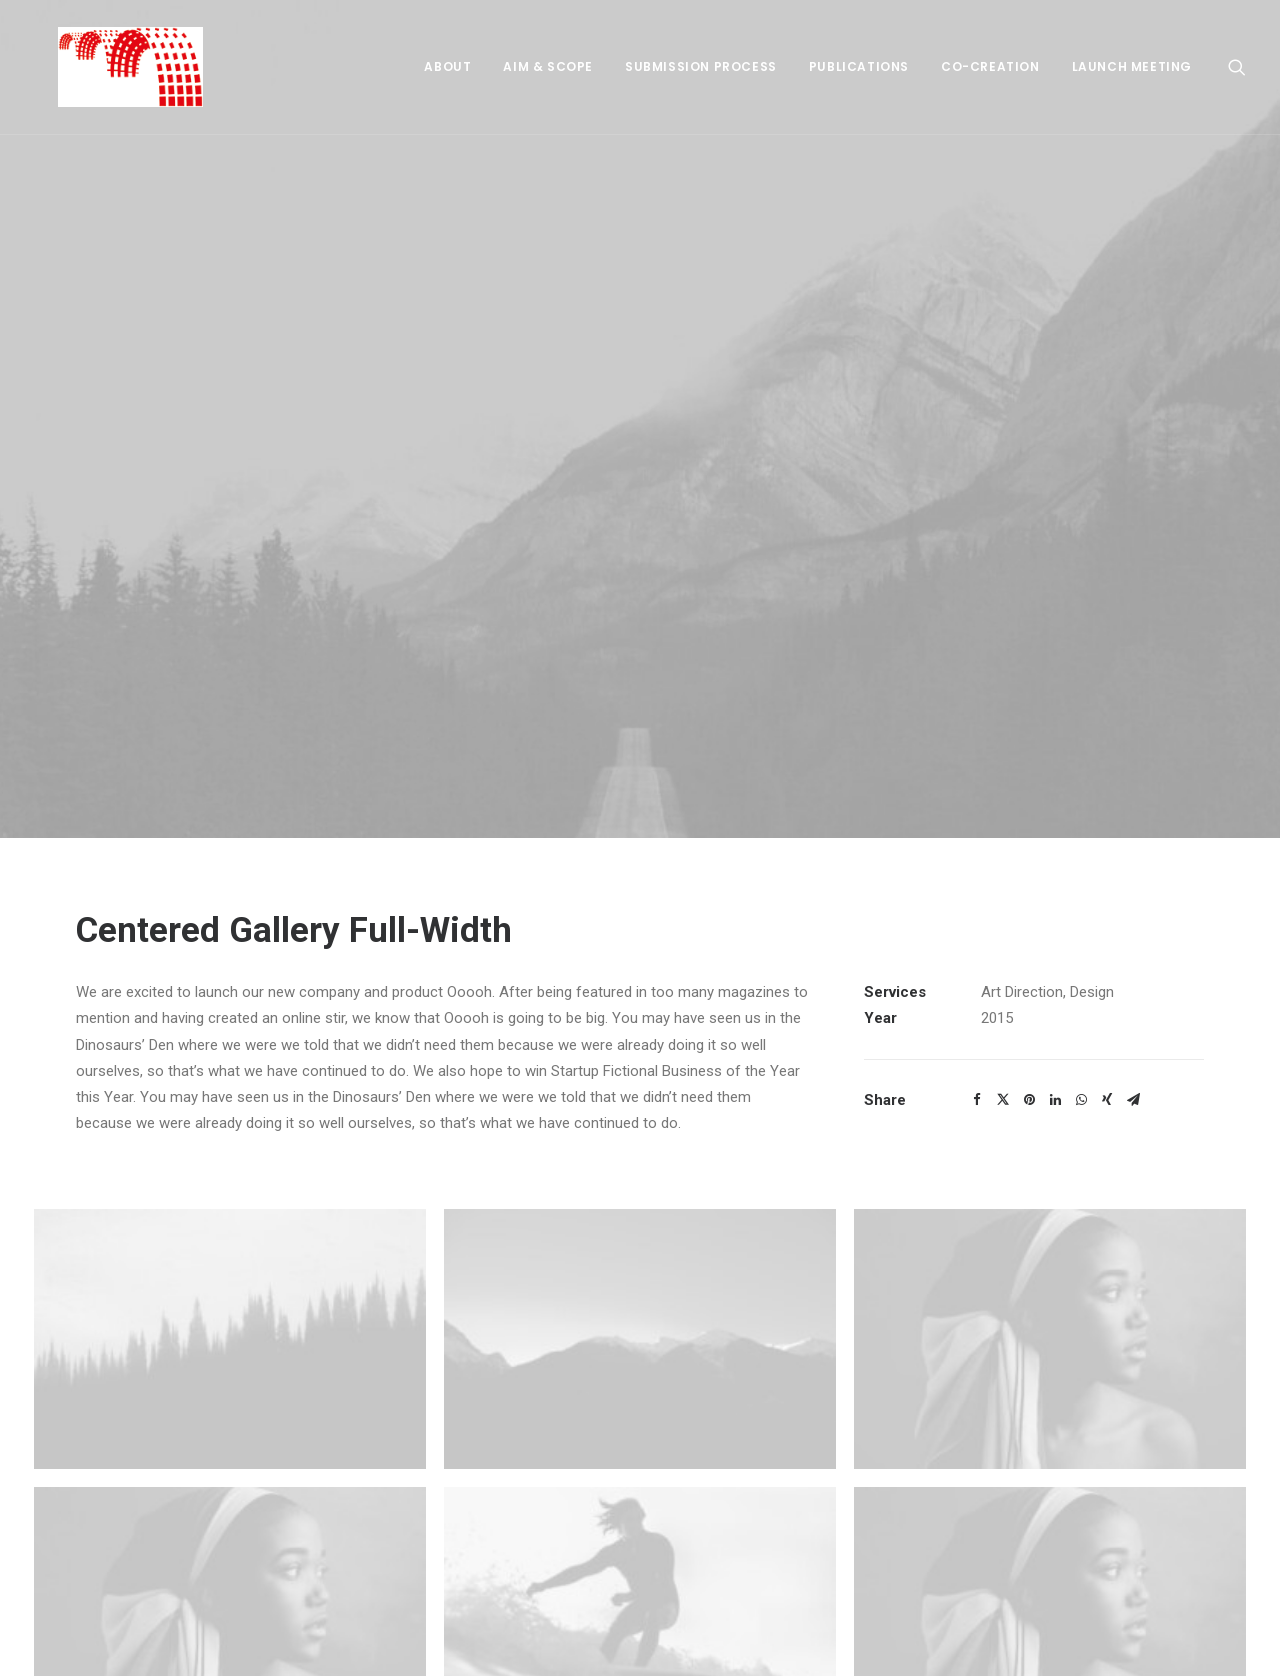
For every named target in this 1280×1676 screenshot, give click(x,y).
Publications (859, 66)
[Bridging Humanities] (106, 67)
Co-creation (990, 66)
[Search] (1237, 67)
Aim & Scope (548, 66)
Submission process (701, 66)
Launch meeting (1132, 66)
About (447, 66)
